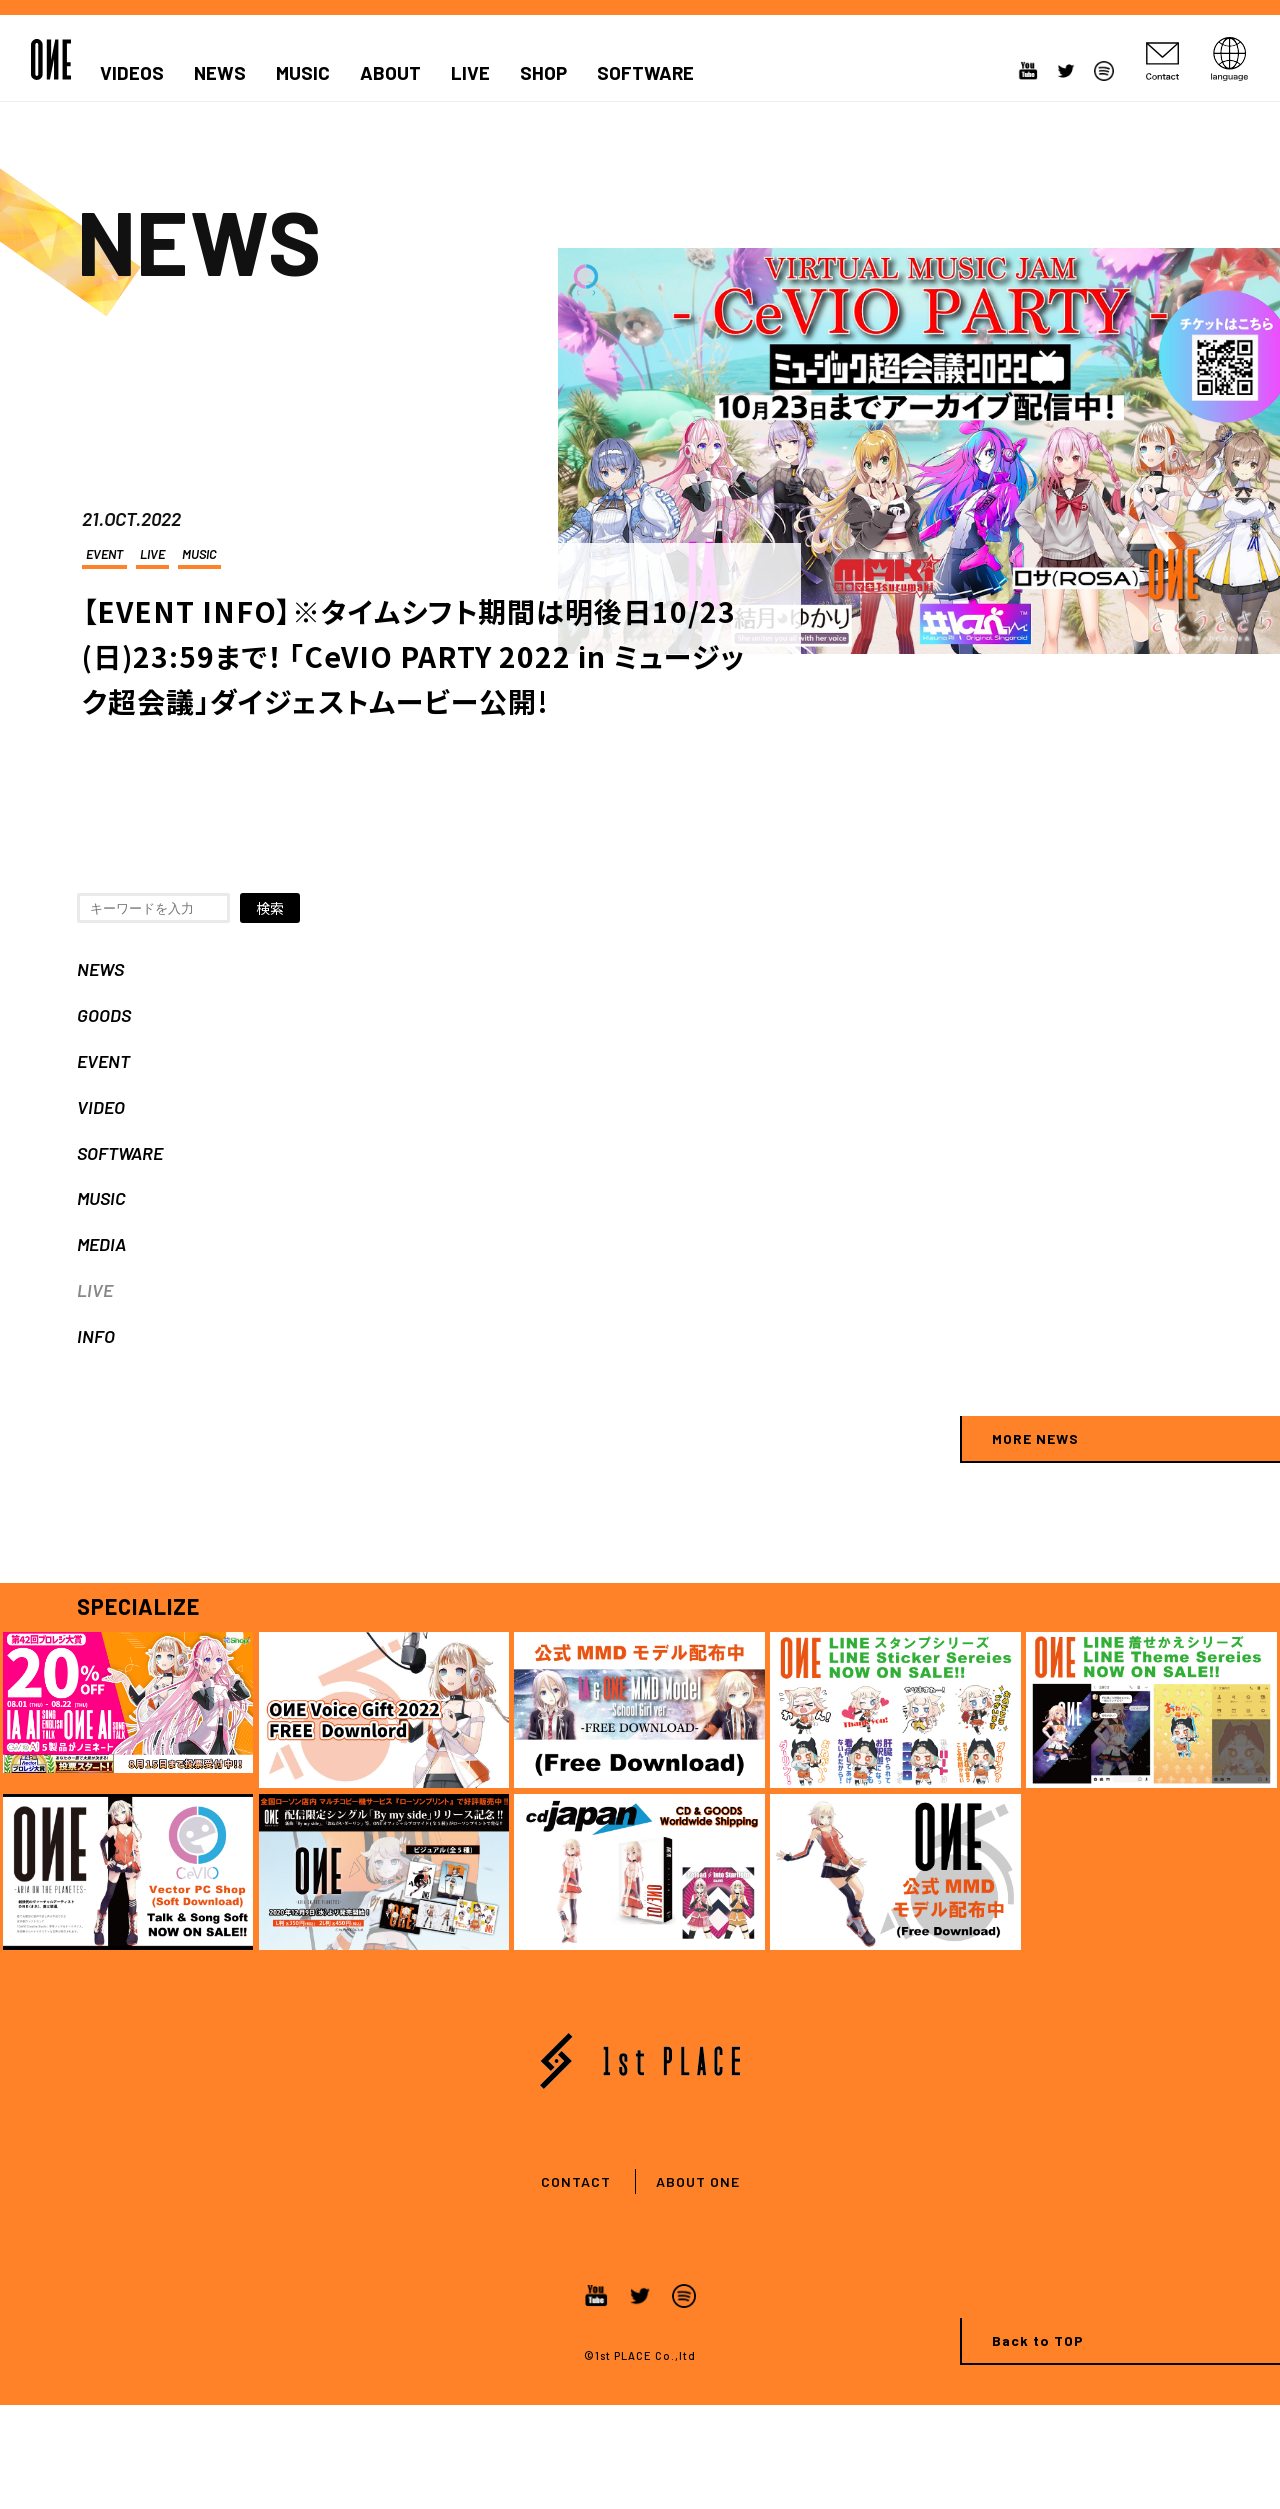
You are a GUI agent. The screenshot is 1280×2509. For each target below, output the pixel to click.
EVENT (104, 554)
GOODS (104, 1015)
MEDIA (101, 1244)
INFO (96, 1336)
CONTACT (576, 2181)
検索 (270, 908)
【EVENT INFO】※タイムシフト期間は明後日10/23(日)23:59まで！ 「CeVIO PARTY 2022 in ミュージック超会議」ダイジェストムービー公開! (413, 656)
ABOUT (390, 73)
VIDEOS (132, 73)
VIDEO (101, 1107)
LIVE (470, 73)
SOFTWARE (645, 73)
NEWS (220, 73)
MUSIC (303, 73)
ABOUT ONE (698, 2181)
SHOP (543, 73)
